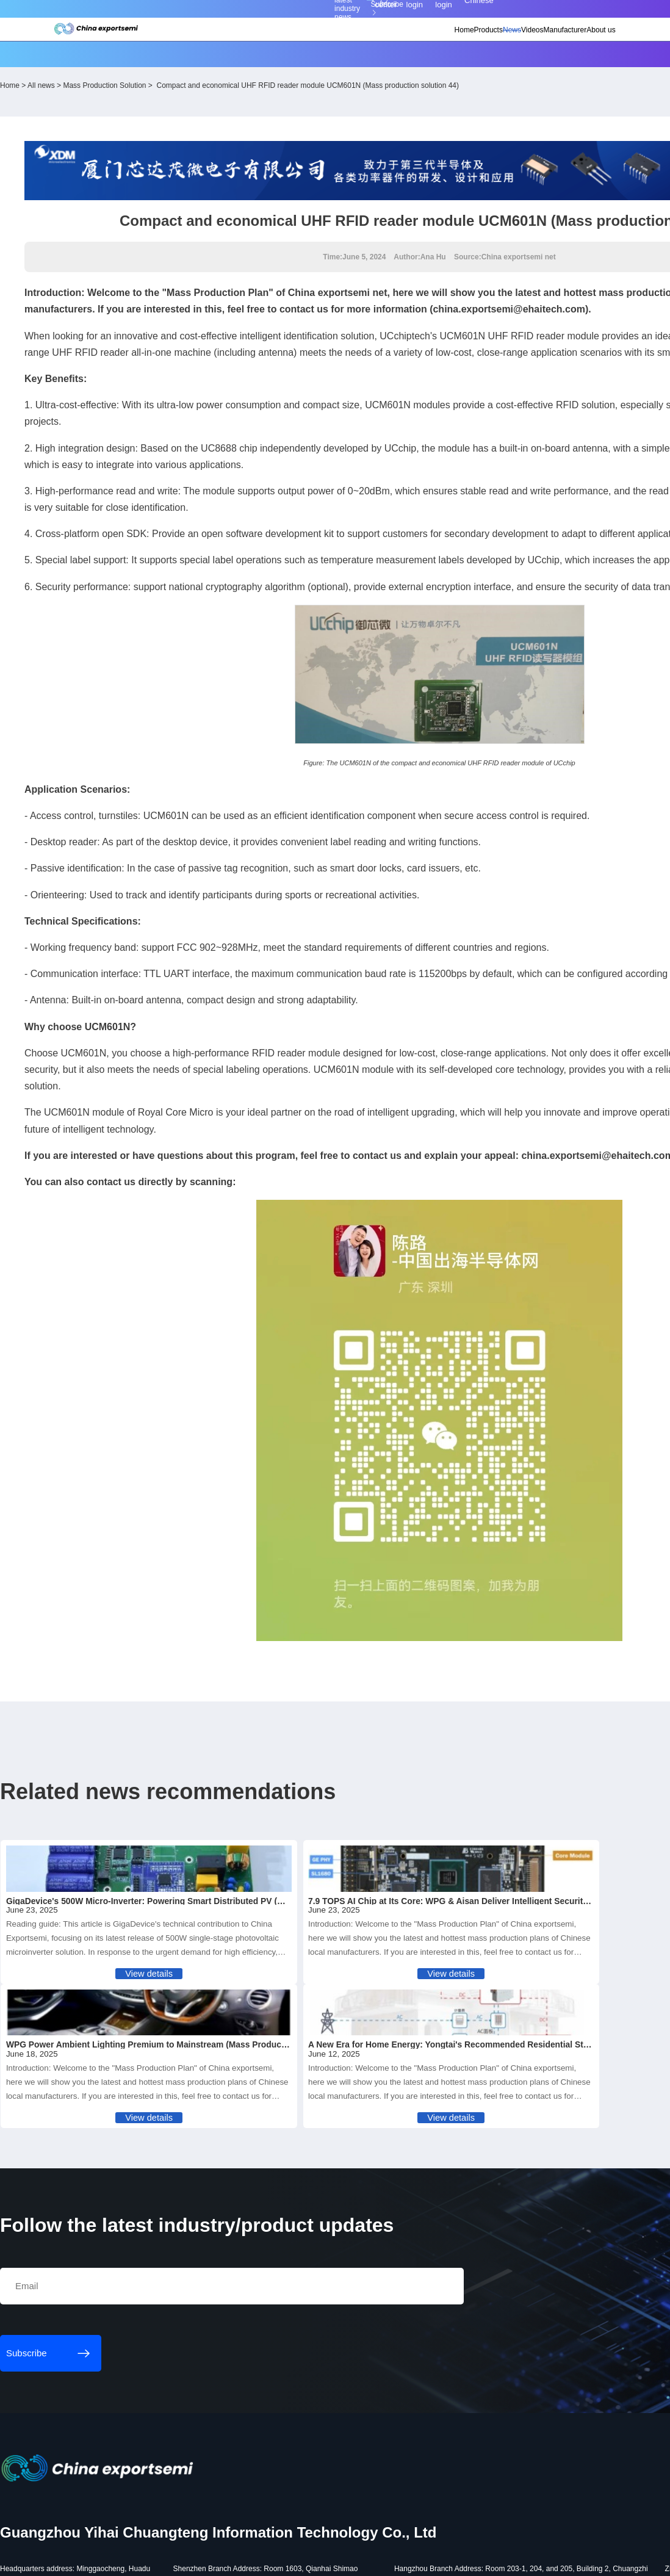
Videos (473, 46)
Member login (499, 14)
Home (370, 46)
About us (566, 46)
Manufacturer (518, 46)
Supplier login (535, 14)
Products (405, 46)
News (441, 46)
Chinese (571, 13)
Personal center (462, 14)
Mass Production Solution (188, 77)
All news (125, 77)
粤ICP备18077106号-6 (354, 2560)
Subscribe (208, 14)
